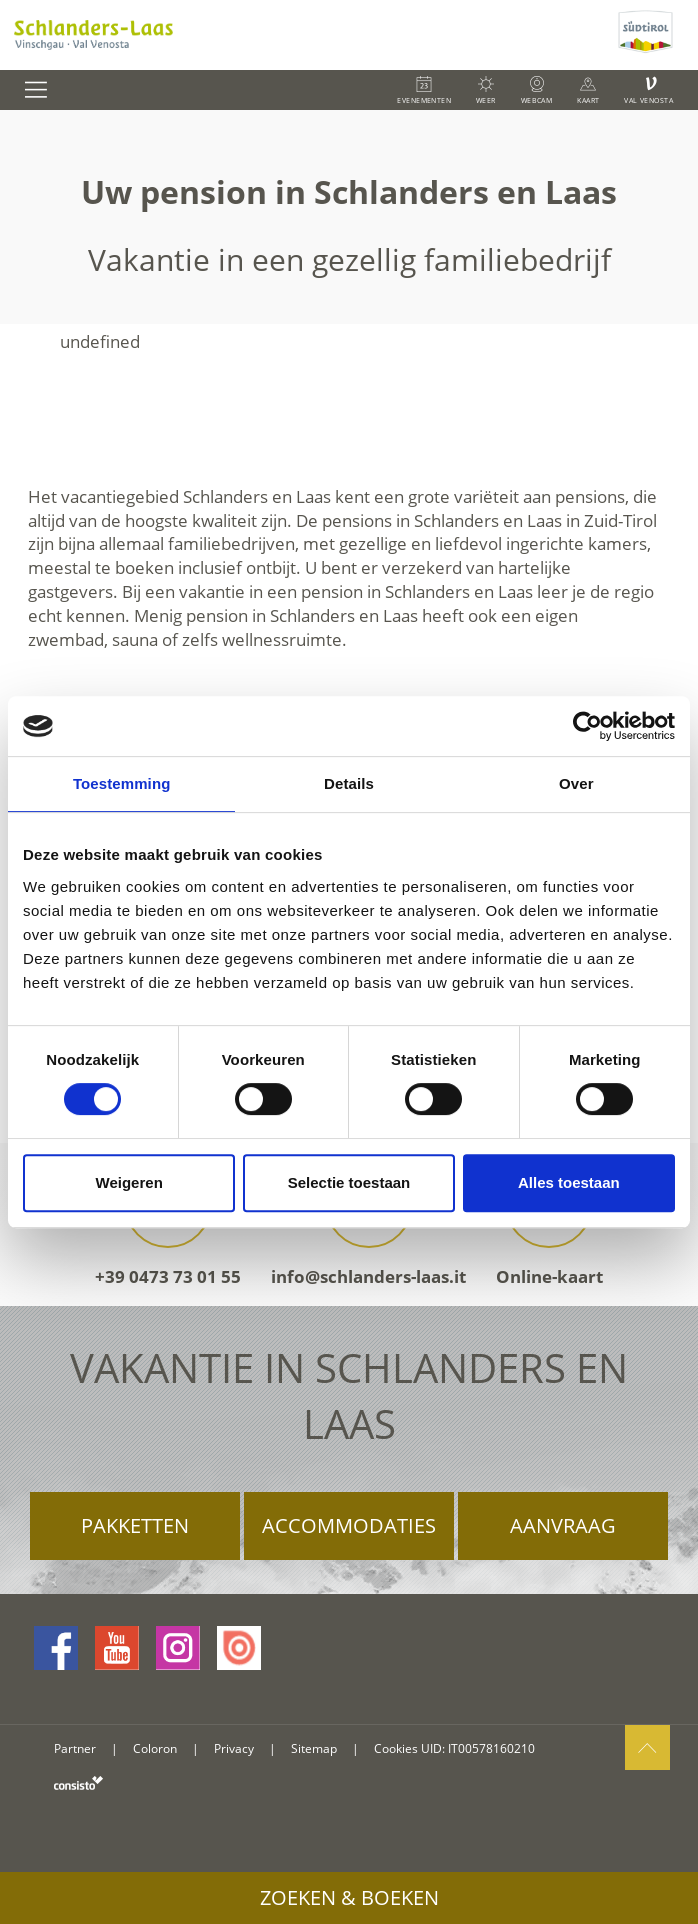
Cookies (396, 1748)
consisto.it (78, 1782)
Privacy (234, 1748)
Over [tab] (576, 783)
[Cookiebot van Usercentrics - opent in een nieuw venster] (587, 726)
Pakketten (135, 1525)
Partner (75, 1748)
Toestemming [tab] (122, 783)
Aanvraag (563, 1525)
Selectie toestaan (349, 1182)
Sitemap (314, 1748)
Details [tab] (349, 783)
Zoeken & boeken (349, 1897)
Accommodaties (349, 1525)
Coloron (155, 1748)
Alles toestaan (569, 1182)
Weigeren (129, 1182)
